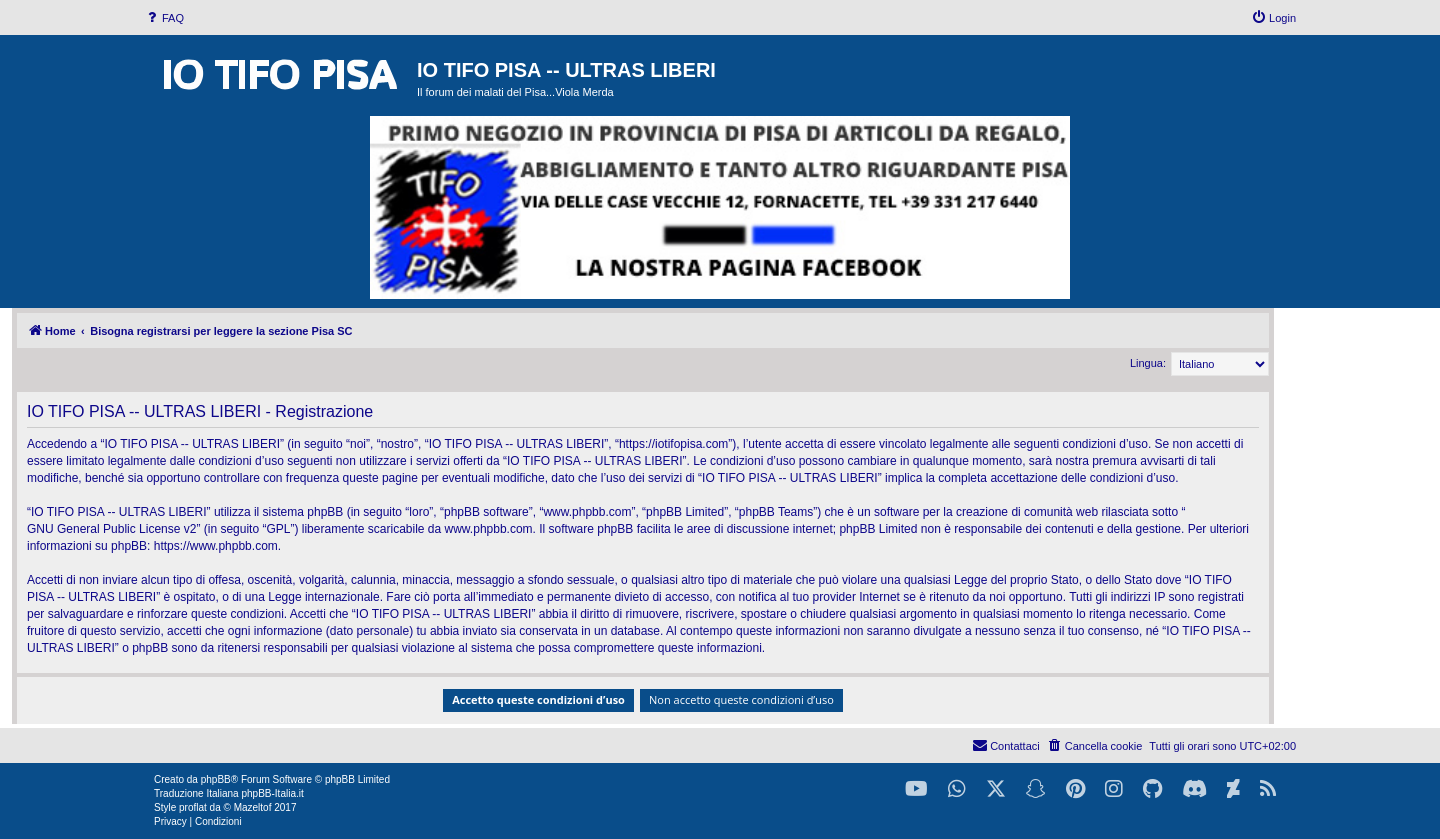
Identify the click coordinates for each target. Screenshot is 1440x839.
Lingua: (1148, 363)
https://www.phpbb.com (216, 546)
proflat (193, 807)
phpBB (216, 779)
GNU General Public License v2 (111, 529)
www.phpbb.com (489, 529)
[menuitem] (164, 18)
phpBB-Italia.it (272, 793)
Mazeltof (253, 807)
